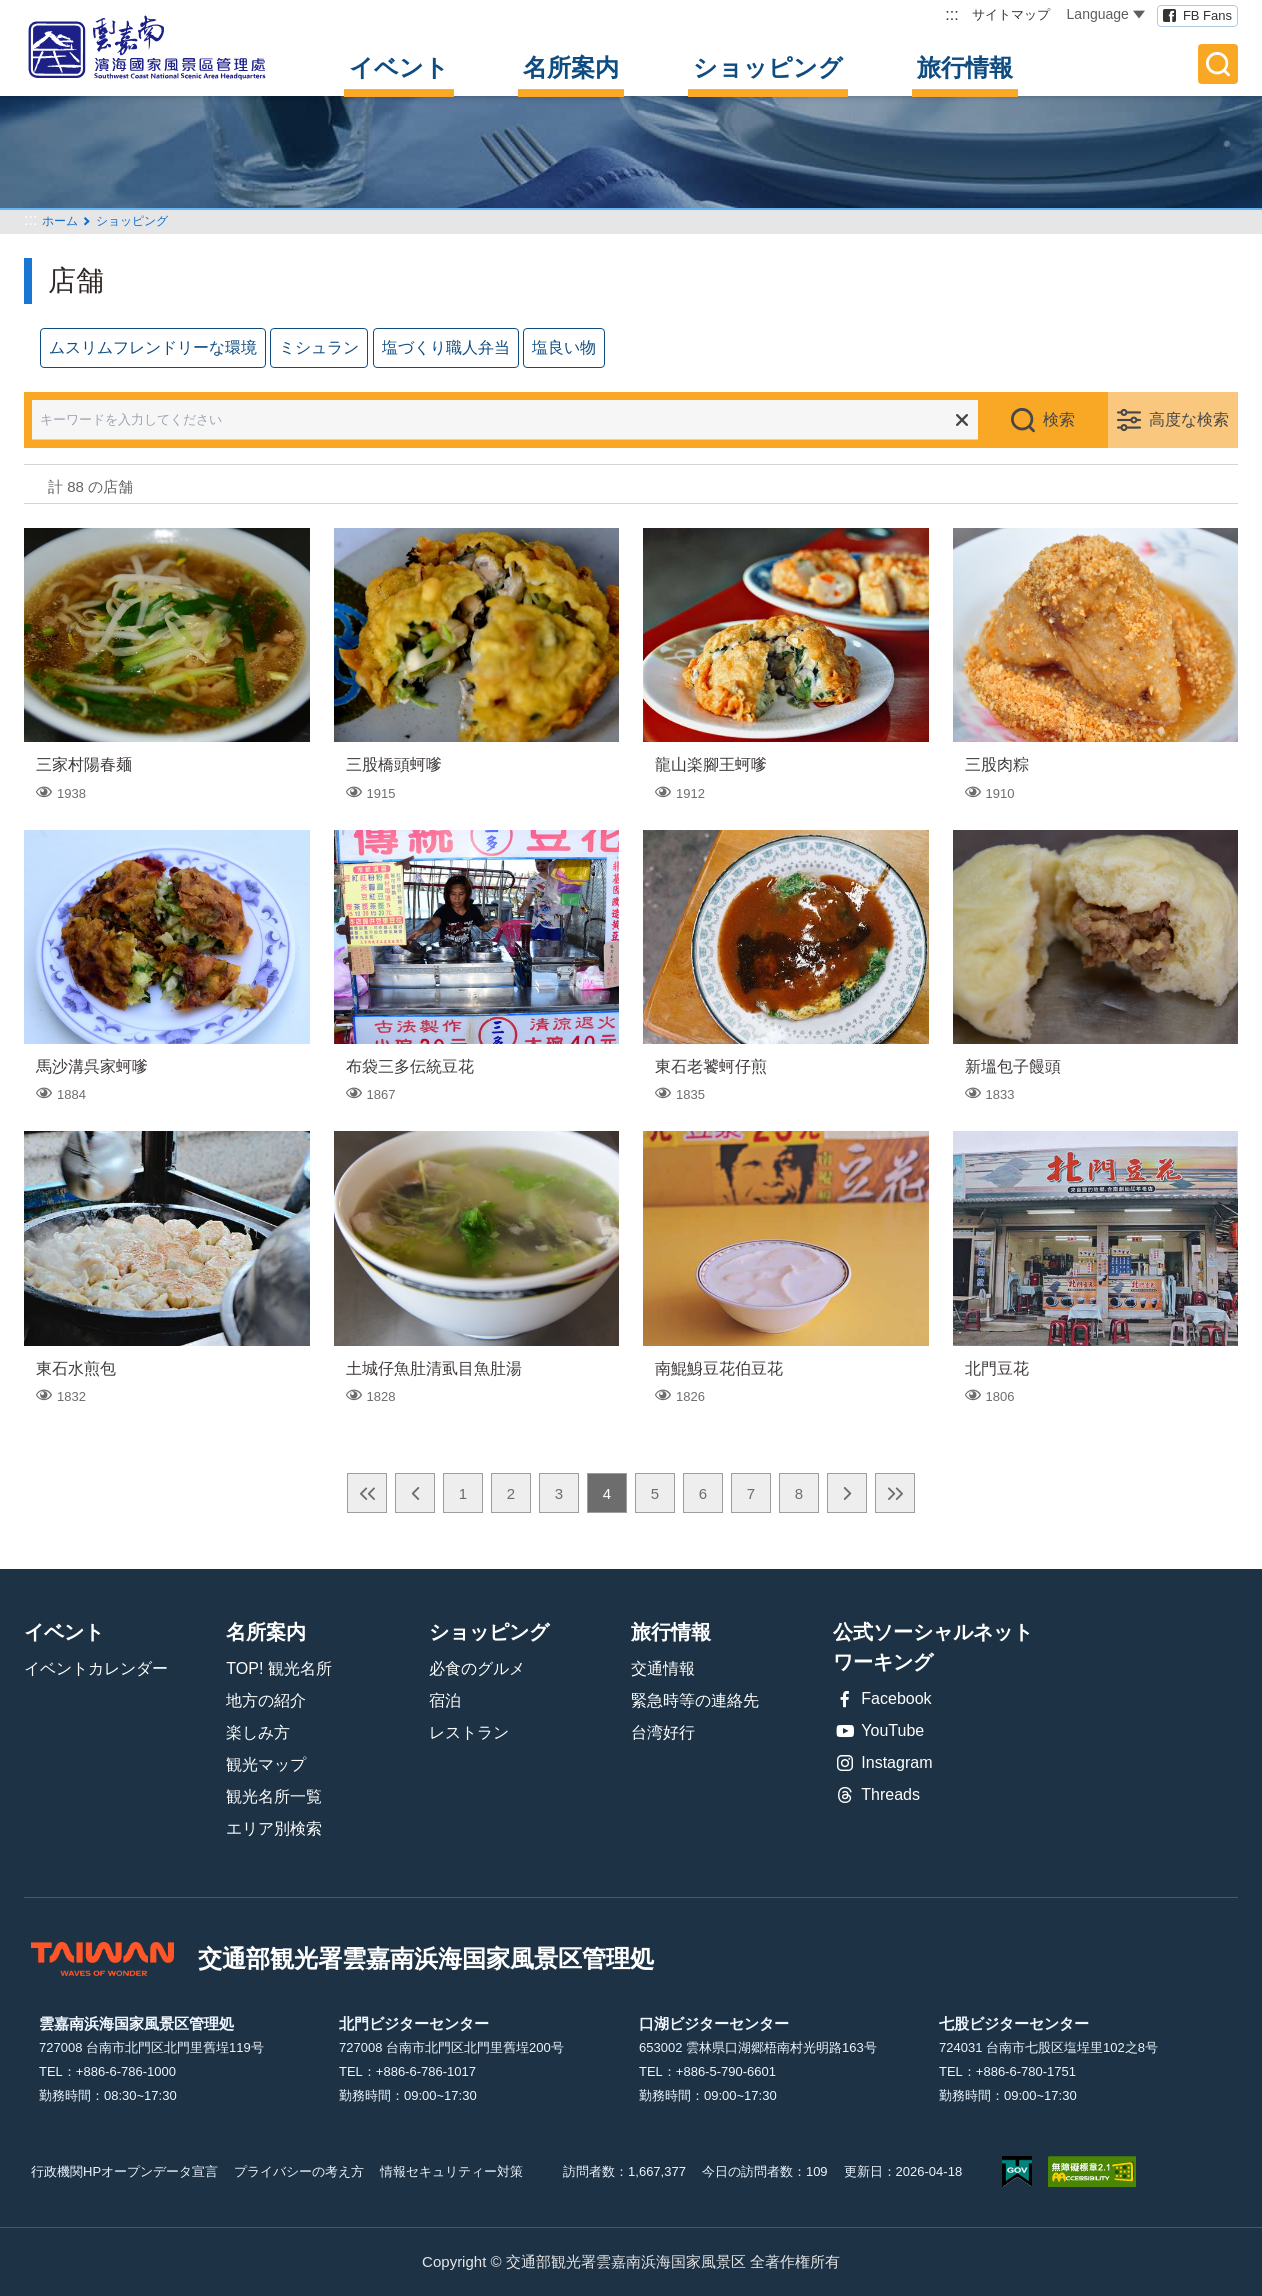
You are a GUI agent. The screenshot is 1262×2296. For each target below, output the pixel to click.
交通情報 (663, 1668)
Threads (876, 1795)
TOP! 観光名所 (279, 1668)
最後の (895, 1493)
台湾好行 (663, 1732)
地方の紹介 (266, 1700)
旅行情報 (965, 67)
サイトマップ (1011, 14)
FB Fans (1207, 15)
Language (1106, 14)
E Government (1017, 2171)
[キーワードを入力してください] (519, 420)
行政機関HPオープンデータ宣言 (124, 2171)
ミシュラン (319, 347)
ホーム (60, 221)
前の (415, 1493)
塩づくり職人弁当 (446, 347)
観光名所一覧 (274, 1796)
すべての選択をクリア (962, 420)
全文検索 (1218, 64)
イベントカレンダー (96, 1668)
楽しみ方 (258, 1732)
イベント (399, 67)
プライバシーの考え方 (299, 2171)
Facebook (882, 1699)
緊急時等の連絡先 (695, 1700)
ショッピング (768, 67)
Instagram (882, 1763)
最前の (367, 1493)
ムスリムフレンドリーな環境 (153, 347)
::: (951, 14)
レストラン (469, 1732)
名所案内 (571, 67)
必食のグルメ (477, 1668)
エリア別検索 (274, 1828)
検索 (1059, 419)
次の (847, 1493)
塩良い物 (564, 347)
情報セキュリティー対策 (451, 2171)
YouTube (878, 1731)
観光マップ (266, 1764)
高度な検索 (1189, 419)
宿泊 (445, 1700)
